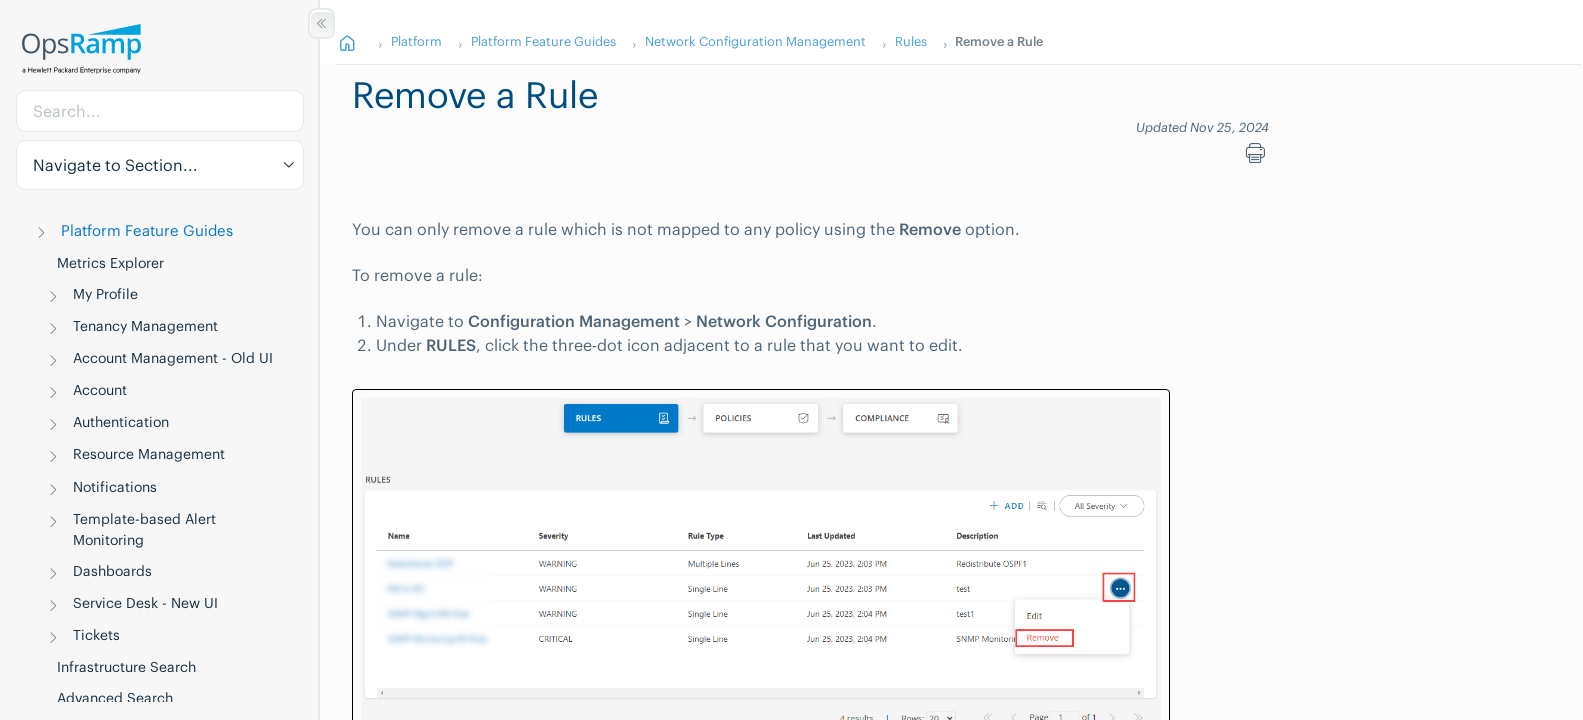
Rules (911, 41)
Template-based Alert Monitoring (144, 529)
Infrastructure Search (126, 667)
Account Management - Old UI (173, 358)
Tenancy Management (145, 326)
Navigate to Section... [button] (115, 165)
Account (100, 390)
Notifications (115, 487)
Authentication (121, 422)
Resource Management (149, 454)
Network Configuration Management (755, 41)
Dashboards (112, 571)
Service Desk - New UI (145, 603)
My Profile (105, 294)
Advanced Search (115, 698)
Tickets (96, 635)
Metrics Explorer (110, 263)
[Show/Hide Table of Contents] (321, 23)
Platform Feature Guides (147, 230)
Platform (416, 41)
